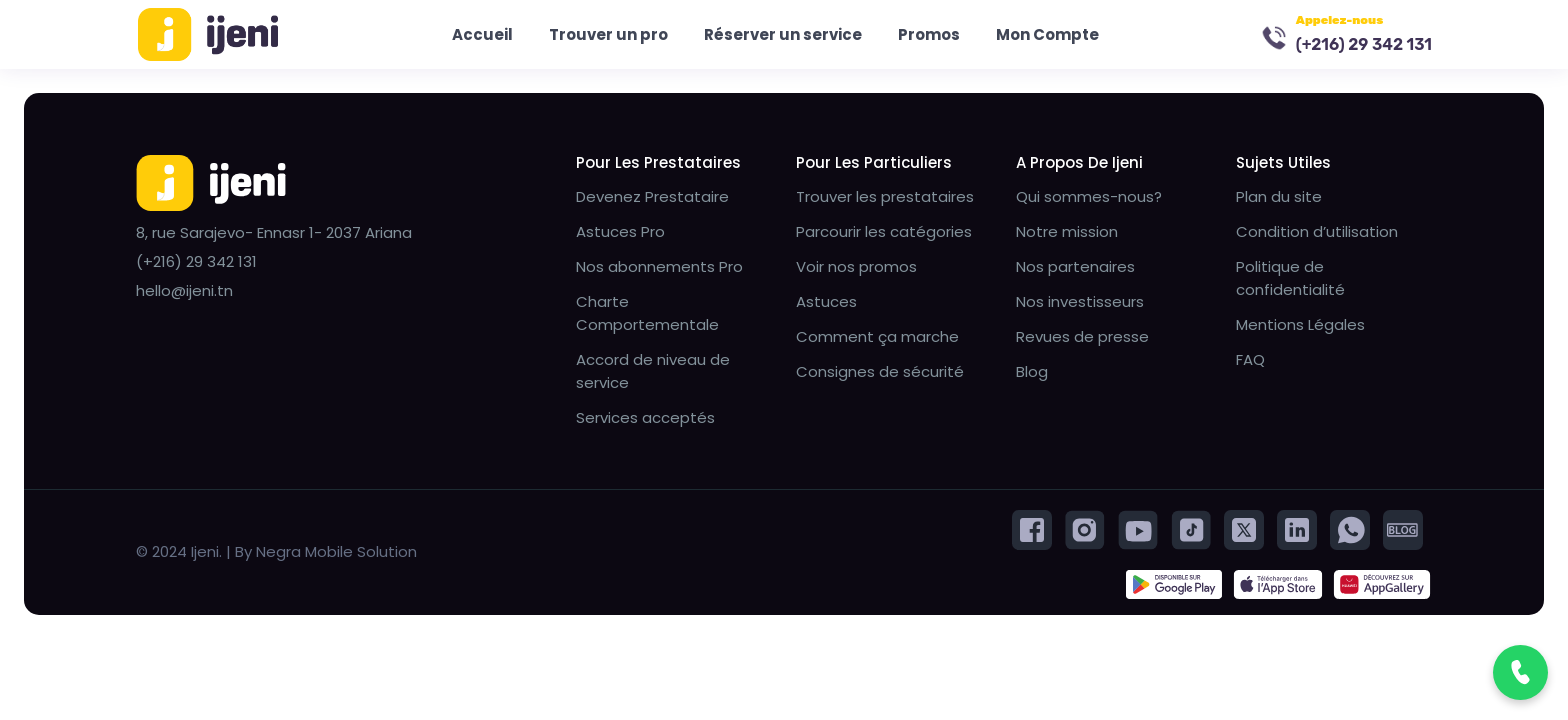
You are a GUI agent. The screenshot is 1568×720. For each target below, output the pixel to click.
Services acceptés (645, 420)
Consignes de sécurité (880, 374)
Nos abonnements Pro (659, 269)
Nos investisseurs (1080, 304)
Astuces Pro (620, 234)
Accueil (482, 35)
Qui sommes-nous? (1089, 199)
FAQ (1250, 362)
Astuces (826, 304)
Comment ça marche (877, 339)
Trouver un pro (608, 35)
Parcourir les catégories (884, 234)
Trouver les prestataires (885, 199)
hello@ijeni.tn (184, 293)
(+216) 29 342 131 (1364, 45)
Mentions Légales (1300, 327)
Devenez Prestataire (652, 199)
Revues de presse (1082, 339)
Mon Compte (1047, 35)
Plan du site (1279, 199)
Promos (929, 35)
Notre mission (1067, 234)
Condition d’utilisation (1317, 234)
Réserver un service (783, 35)
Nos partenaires (1075, 269)
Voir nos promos (856, 269)
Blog (1032, 374)
